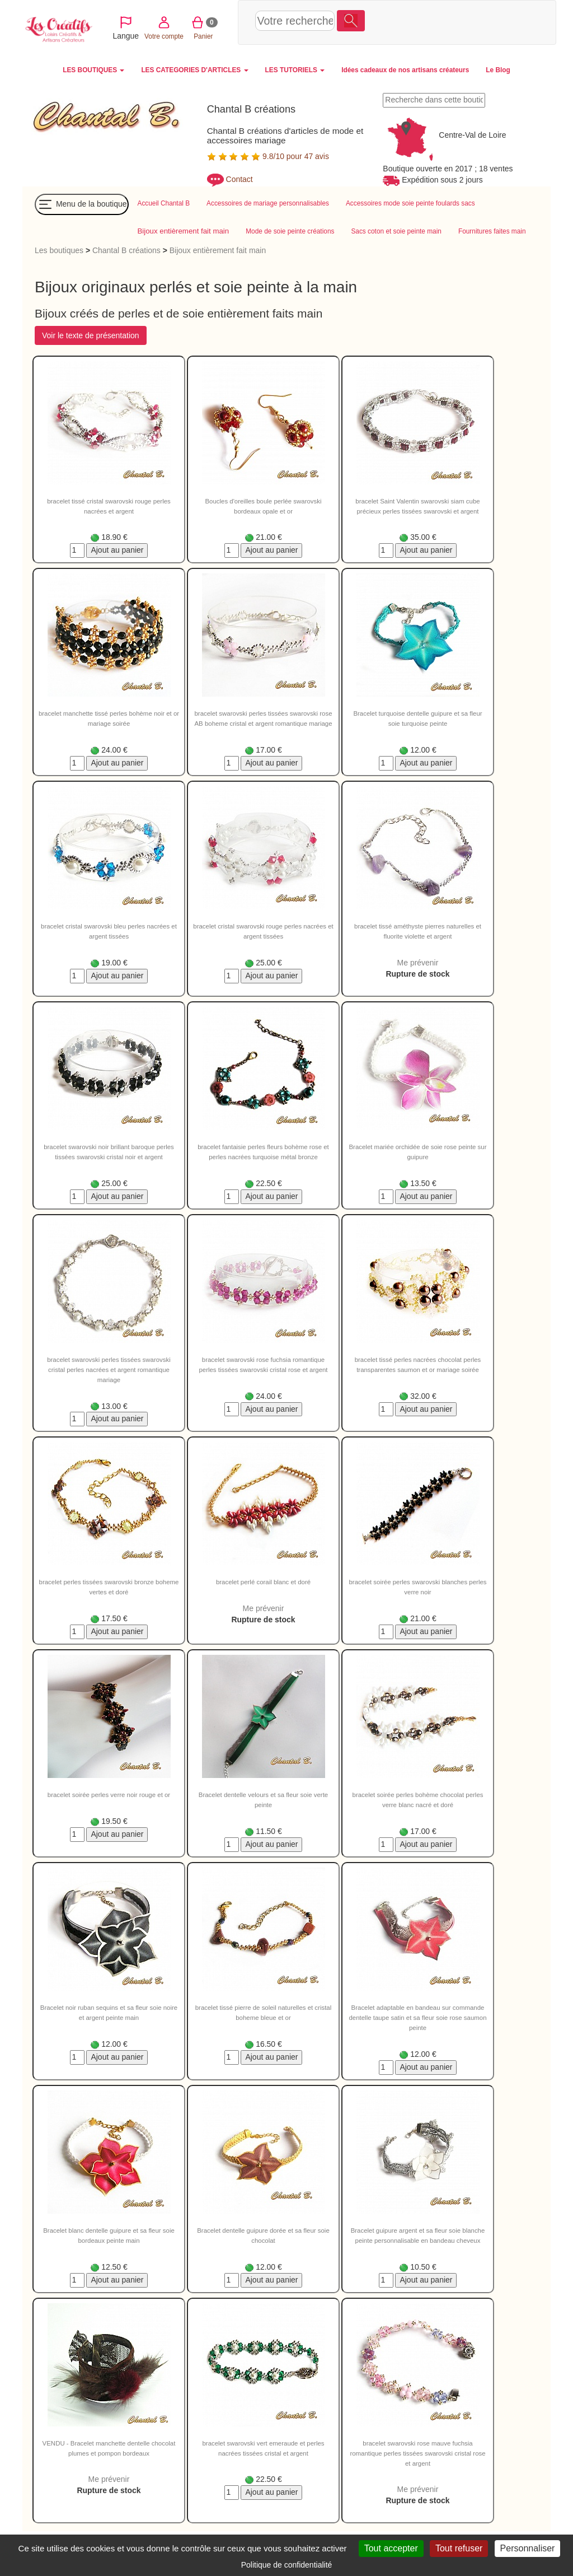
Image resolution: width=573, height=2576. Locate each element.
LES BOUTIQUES (93, 70)
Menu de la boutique (81, 205)
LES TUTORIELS (295, 70)
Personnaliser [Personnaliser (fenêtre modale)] (527, 2548)
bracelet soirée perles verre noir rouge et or (109, 1796)
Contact (239, 179)
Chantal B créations (126, 251)
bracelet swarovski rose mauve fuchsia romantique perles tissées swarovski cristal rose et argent (417, 2454)
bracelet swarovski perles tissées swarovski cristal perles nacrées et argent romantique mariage (109, 1370)
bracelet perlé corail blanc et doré (263, 1583)
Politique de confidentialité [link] (286, 2564)
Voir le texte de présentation (90, 336)
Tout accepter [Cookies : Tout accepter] (391, 2548)
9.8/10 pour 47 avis (268, 156)
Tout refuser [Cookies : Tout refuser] (458, 2548)
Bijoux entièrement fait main (218, 251)
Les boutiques (59, 251)
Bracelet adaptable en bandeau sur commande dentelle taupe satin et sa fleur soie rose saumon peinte (417, 2018)
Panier (477, 21)
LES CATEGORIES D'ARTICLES (194, 70)
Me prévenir (418, 963)
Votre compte (438, 21)
